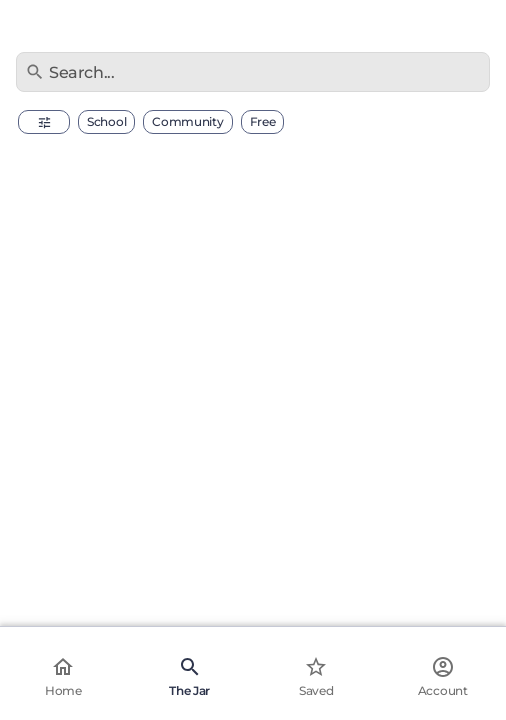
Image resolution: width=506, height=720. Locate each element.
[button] (44, 122)
